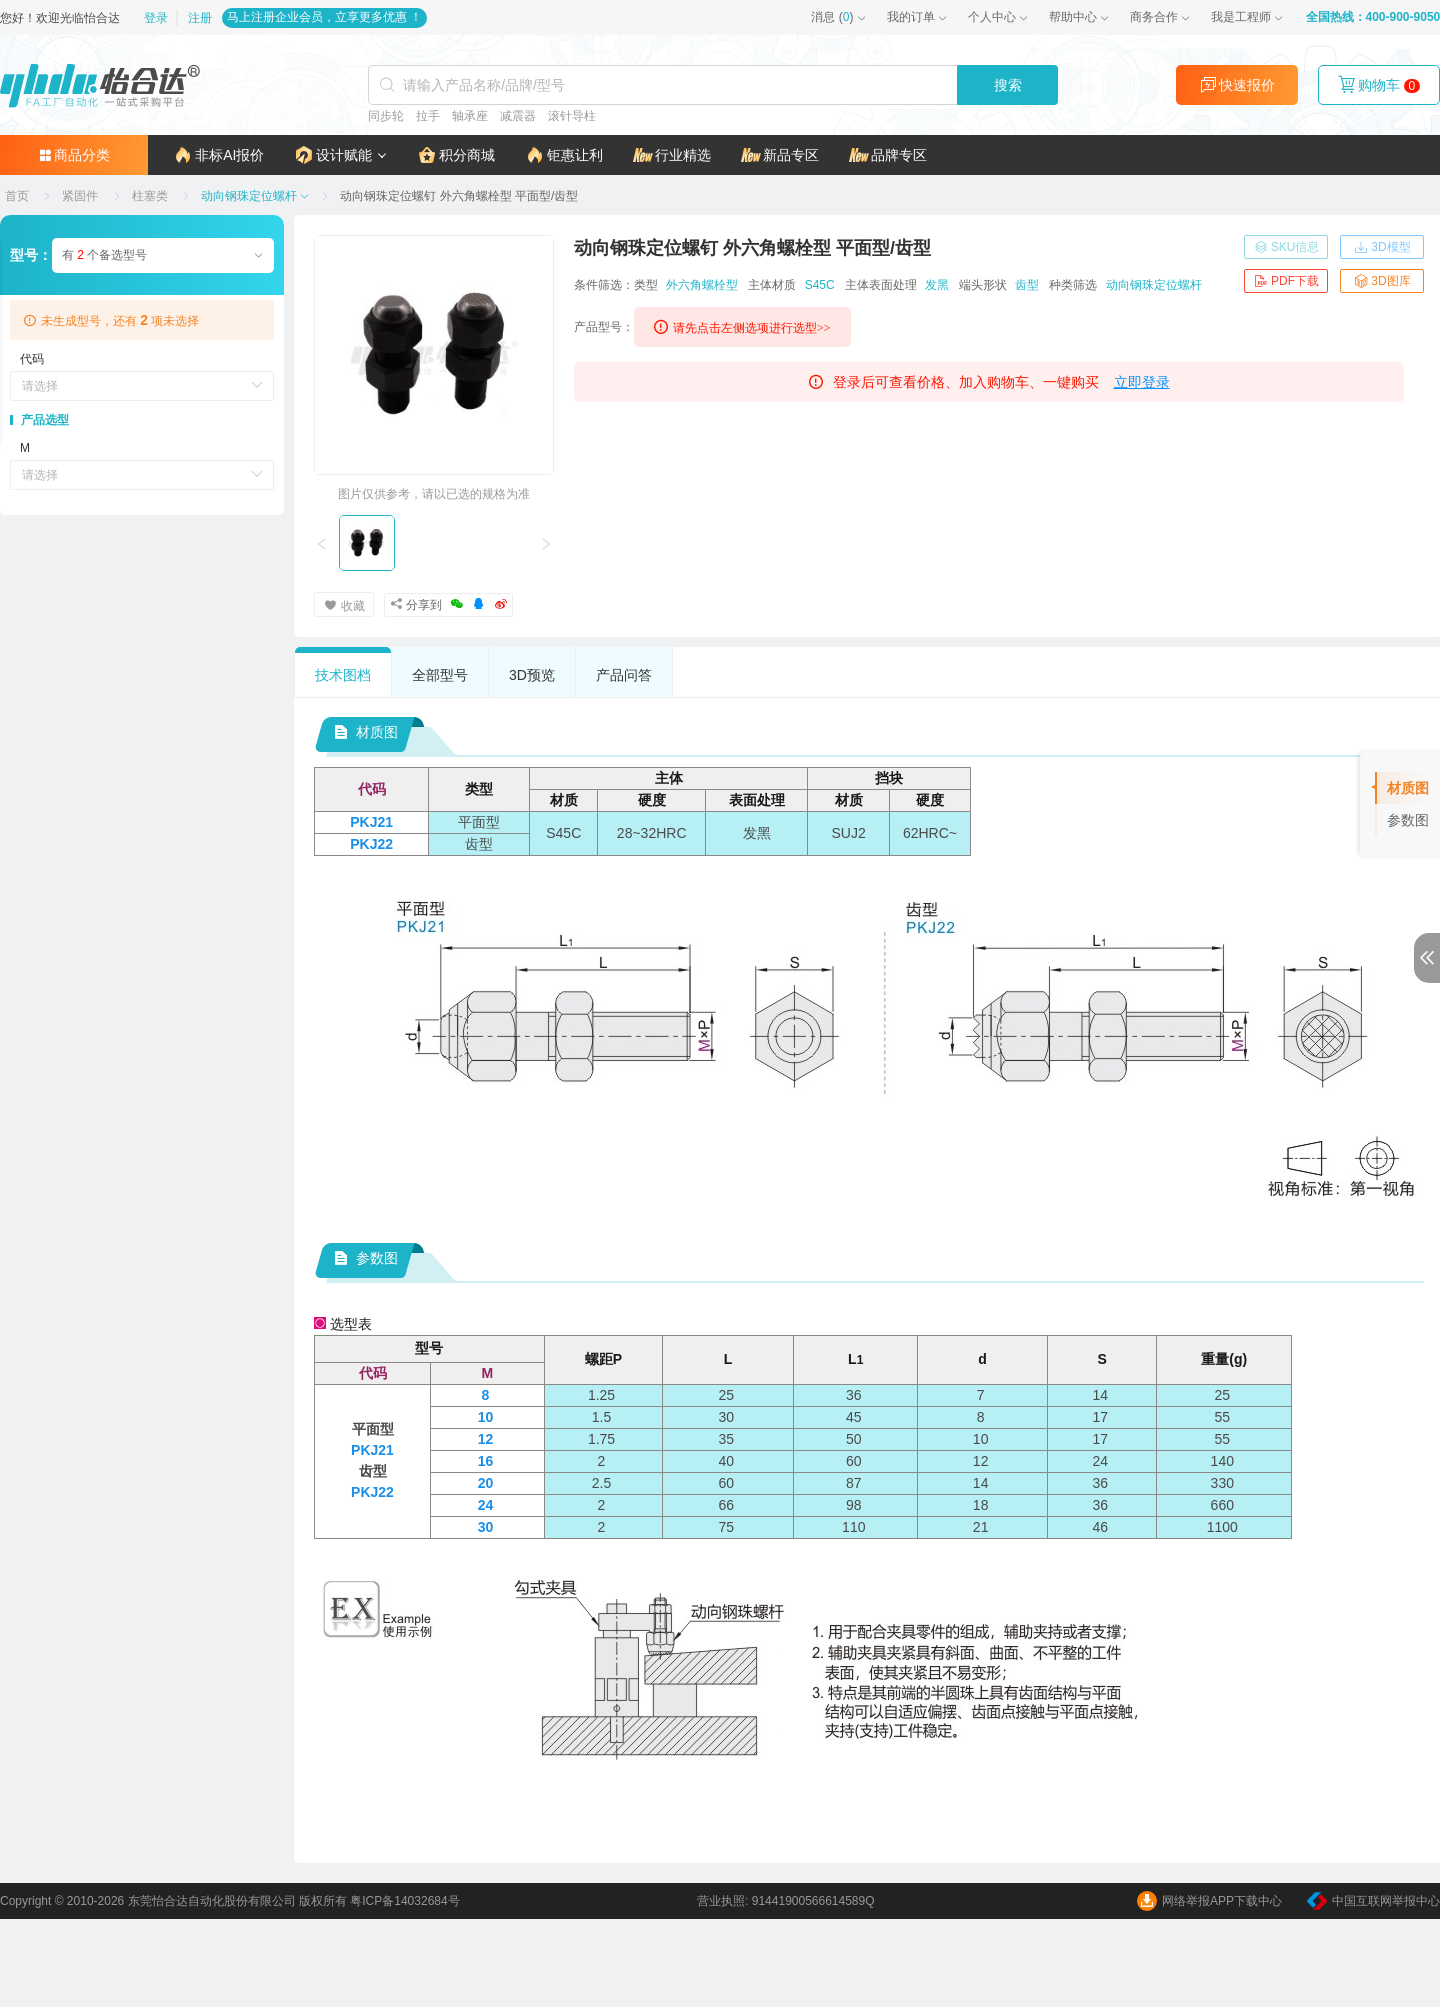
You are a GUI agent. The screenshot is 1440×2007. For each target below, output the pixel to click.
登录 (156, 18)
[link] (18, 196)
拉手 (428, 116)
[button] (340, 155)
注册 (200, 18)
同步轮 (386, 116)
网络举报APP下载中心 (1209, 1901)
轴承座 (470, 116)
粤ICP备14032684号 (404, 1901)
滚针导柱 (572, 116)
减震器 (518, 116)
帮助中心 (1072, 17)
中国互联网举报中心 (1373, 1901)
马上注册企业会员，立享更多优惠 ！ (324, 17)
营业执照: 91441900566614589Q (785, 1901)
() (832, 17)
